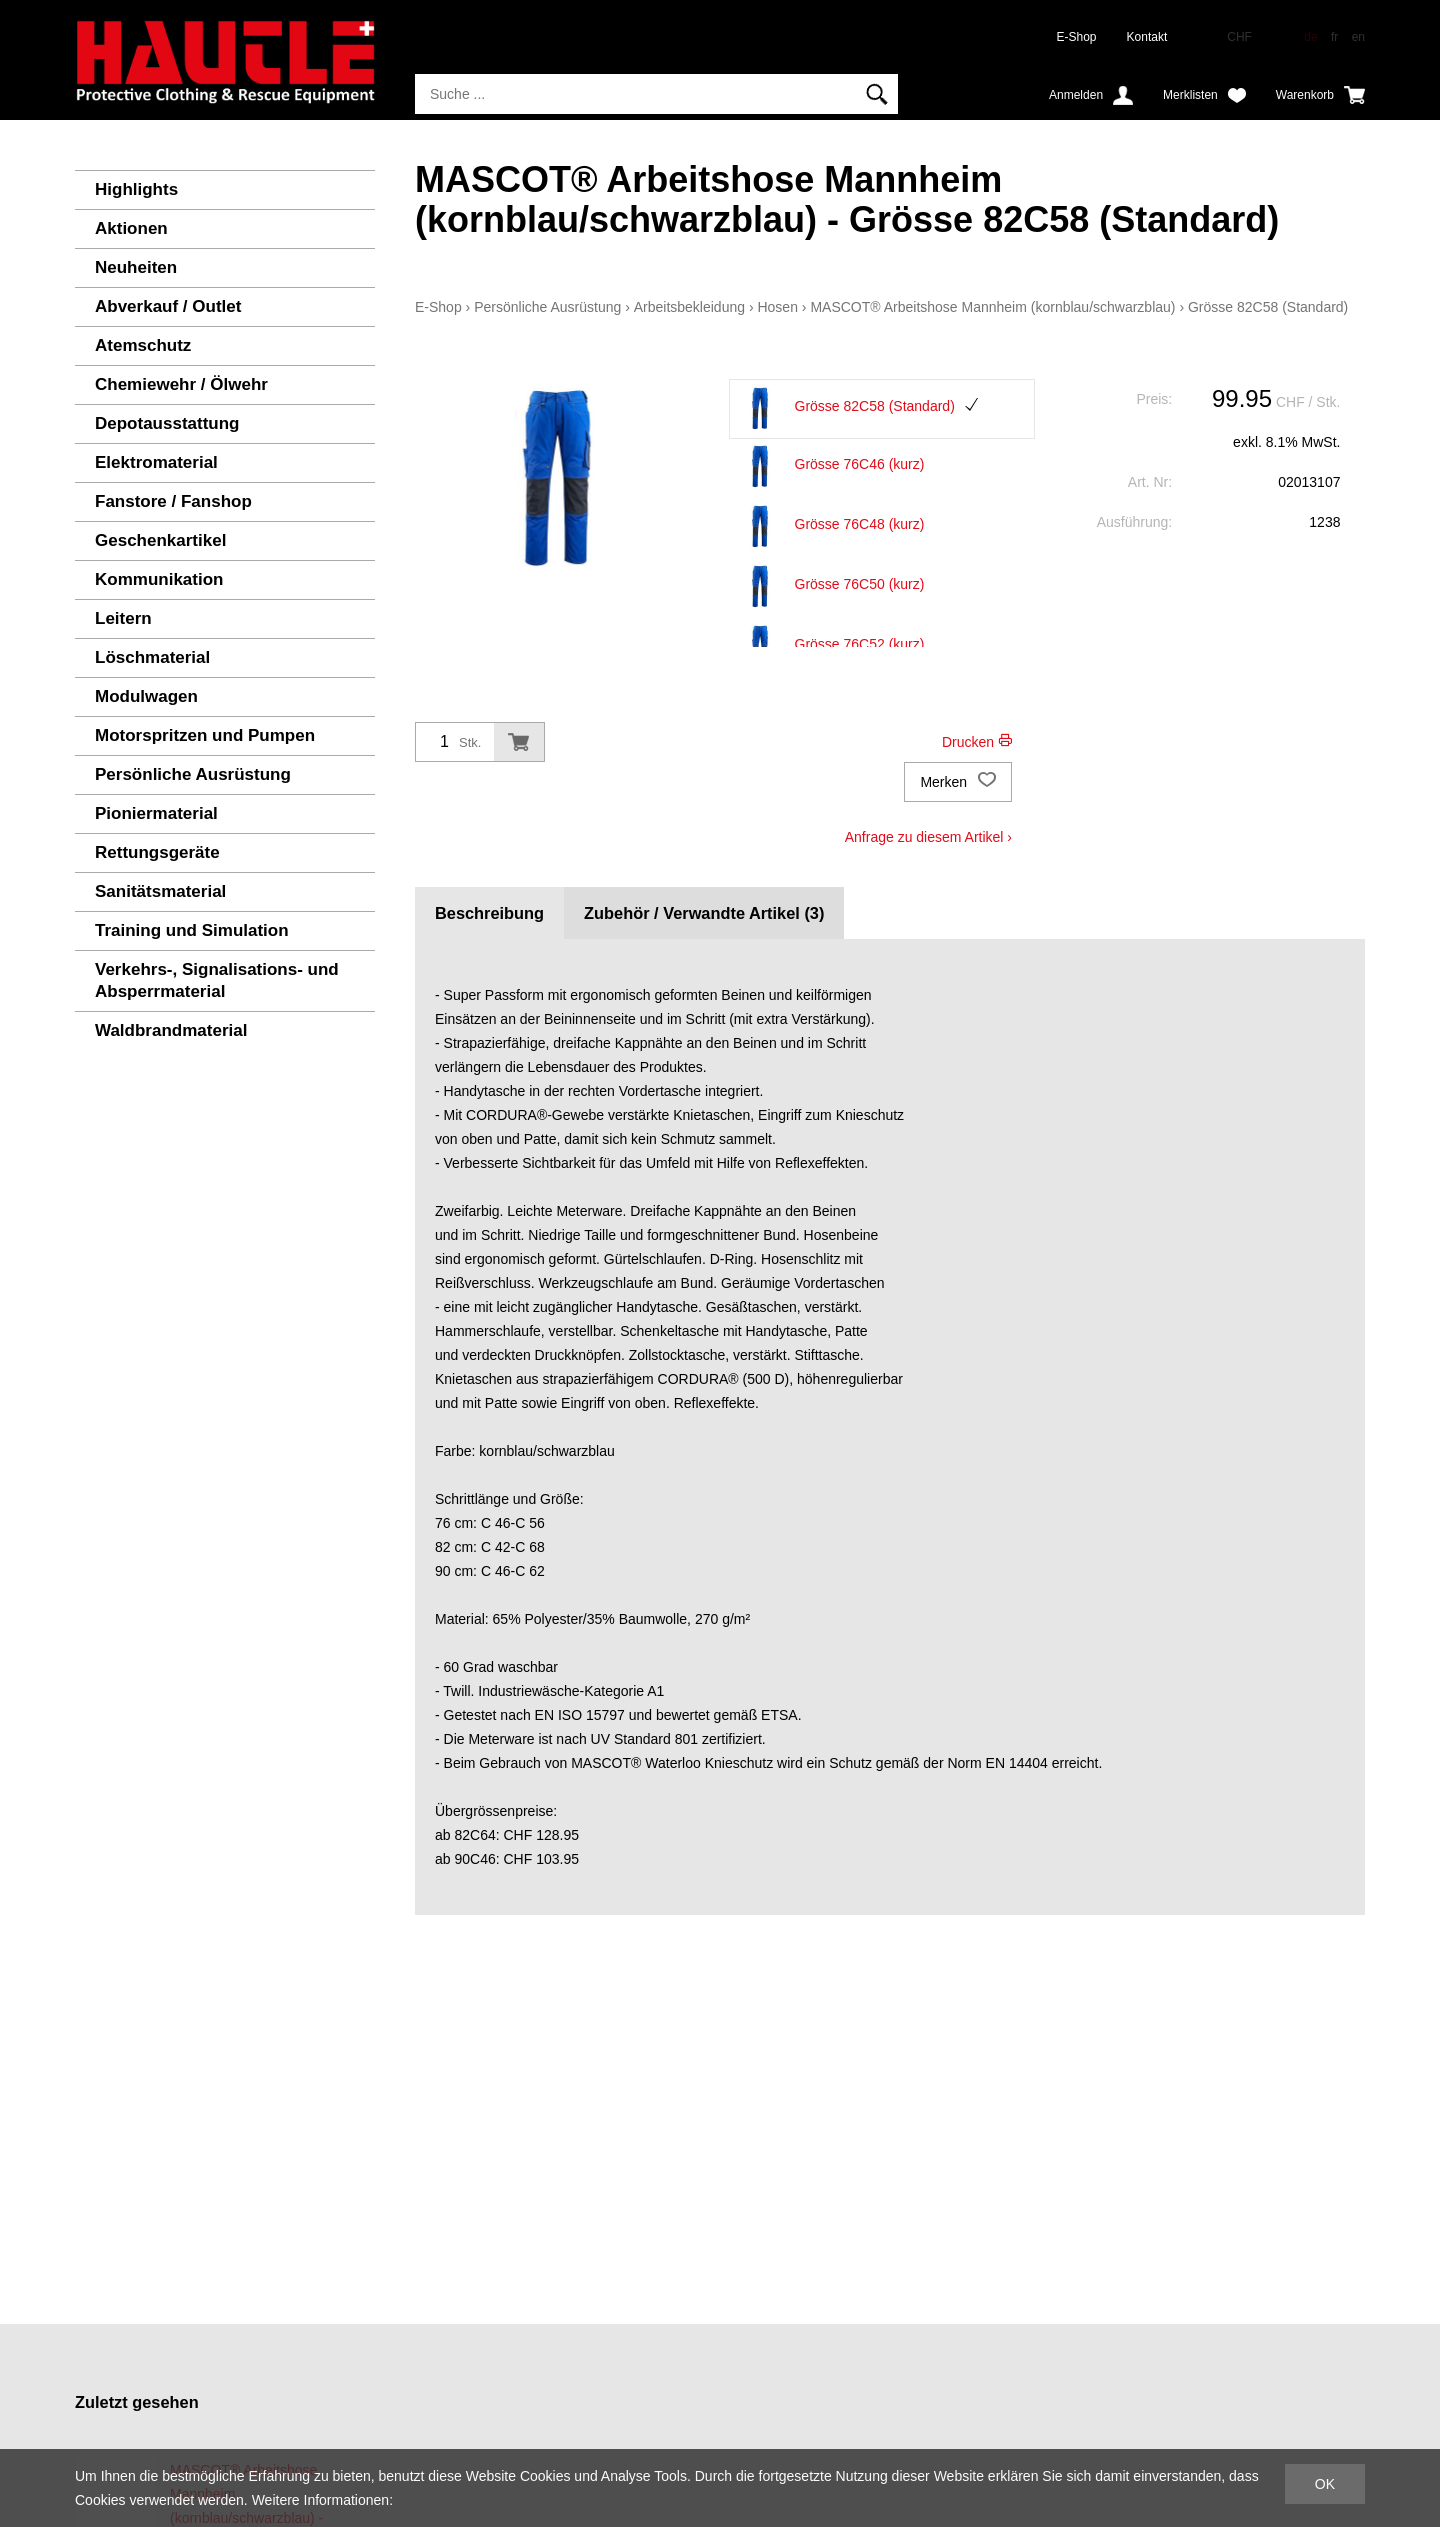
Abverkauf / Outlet (168, 306)
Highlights (136, 189)
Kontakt (1147, 37)
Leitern (123, 618)
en (1358, 37)
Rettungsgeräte (157, 852)
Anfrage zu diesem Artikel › (928, 837)
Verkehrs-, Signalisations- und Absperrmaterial (217, 980)
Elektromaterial (156, 462)
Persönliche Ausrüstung (193, 774)
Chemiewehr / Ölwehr (181, 384)
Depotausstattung (167, 423)
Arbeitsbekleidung (689, 307)
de (1310, 37)
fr (1334, 37)
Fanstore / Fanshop (173, 501)
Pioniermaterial (156, 813)
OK (1325, 2484)
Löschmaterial (152, 657)
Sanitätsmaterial (160, 891)
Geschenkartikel (160, 540)
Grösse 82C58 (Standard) (1268, 307)
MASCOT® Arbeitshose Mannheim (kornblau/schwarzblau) (992, 307)
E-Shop (1077, 37)
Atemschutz (143, 345)
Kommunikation (159, 579)
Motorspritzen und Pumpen (205, 735)
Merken (958, 782)
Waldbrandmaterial (171, 1030)
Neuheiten (136, 267)
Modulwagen (146, 696)
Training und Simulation (192, 930)
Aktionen (131, 228)
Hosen (777, 307)
